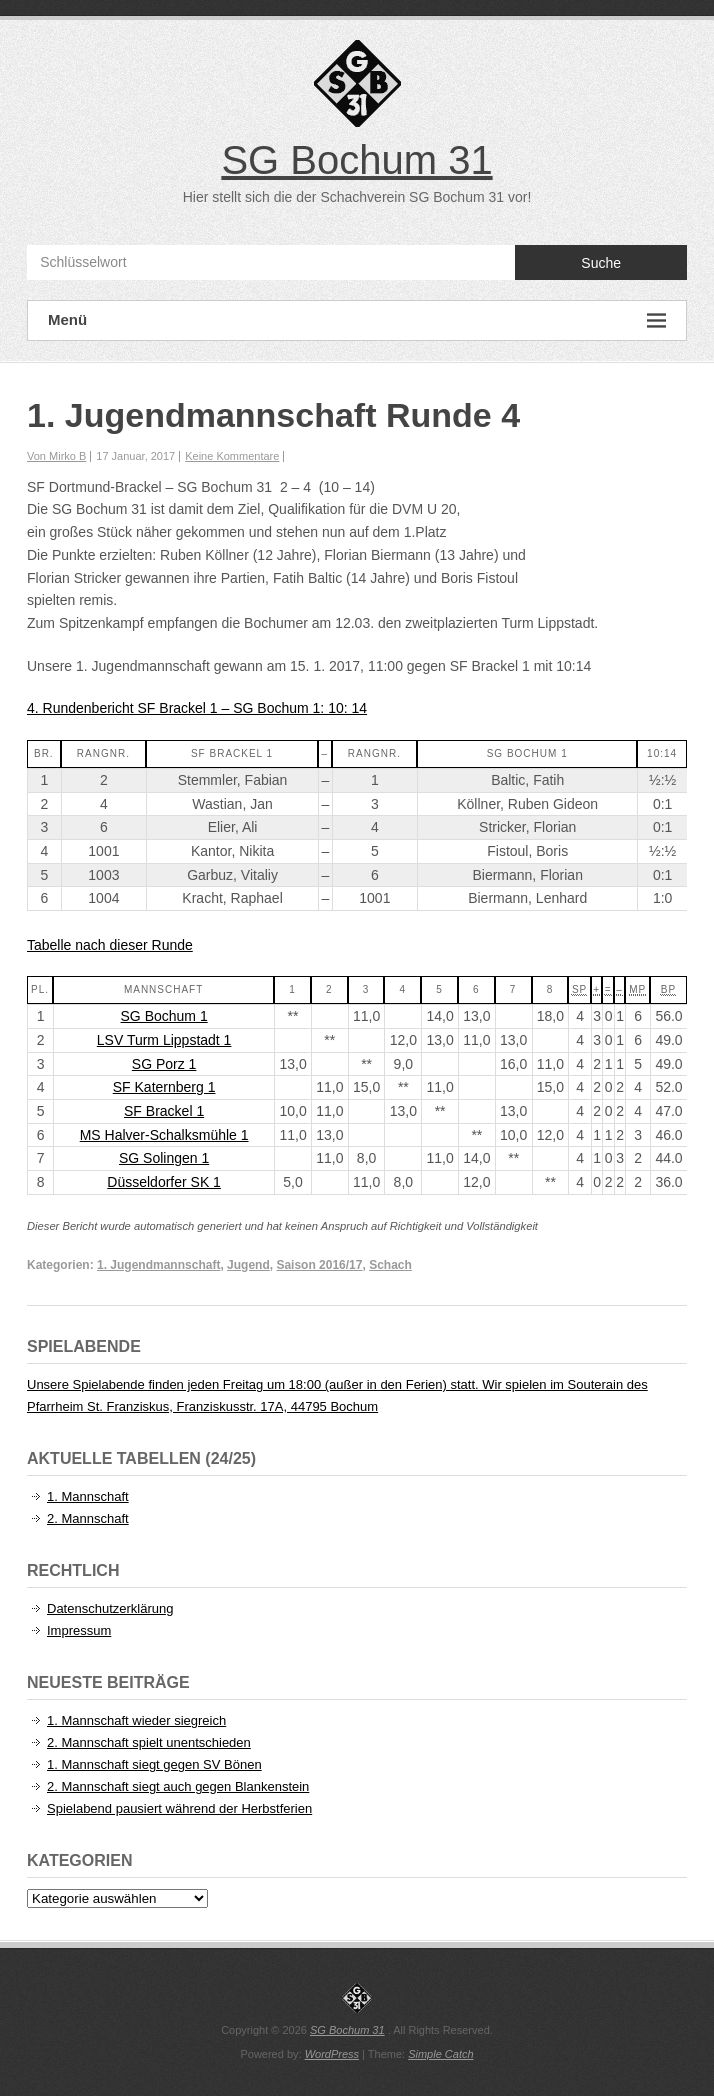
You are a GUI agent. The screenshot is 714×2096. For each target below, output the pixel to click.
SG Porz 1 (164, 1064)
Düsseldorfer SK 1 (164, 1182)
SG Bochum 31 (356, 160)
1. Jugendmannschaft (158, 1265)
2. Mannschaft (88, 1518)
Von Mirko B (56, 456)
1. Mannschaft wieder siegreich (136, 1720)
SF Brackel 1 (164, 1111)
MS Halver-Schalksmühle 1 (164, 1135)
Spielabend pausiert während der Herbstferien (179, 1808)
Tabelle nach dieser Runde (110, 945)
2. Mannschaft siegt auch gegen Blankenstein (178, 1786)
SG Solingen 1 (164, 1158)
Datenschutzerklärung (110, 1608)
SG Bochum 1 (164, 1016)
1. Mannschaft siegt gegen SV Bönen (154, 1764)
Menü (357, 320)
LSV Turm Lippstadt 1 (164, 1040)
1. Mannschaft (88, 1496)
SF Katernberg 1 (164, 1087)
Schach (390, 1265)
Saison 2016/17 (319, 1265)
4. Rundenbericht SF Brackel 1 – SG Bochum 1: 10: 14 (197, 708)
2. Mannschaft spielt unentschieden (149, 1742)
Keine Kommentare (232, 456)
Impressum (79, 1630)
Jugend (248, 1265)
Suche (601, 263)
